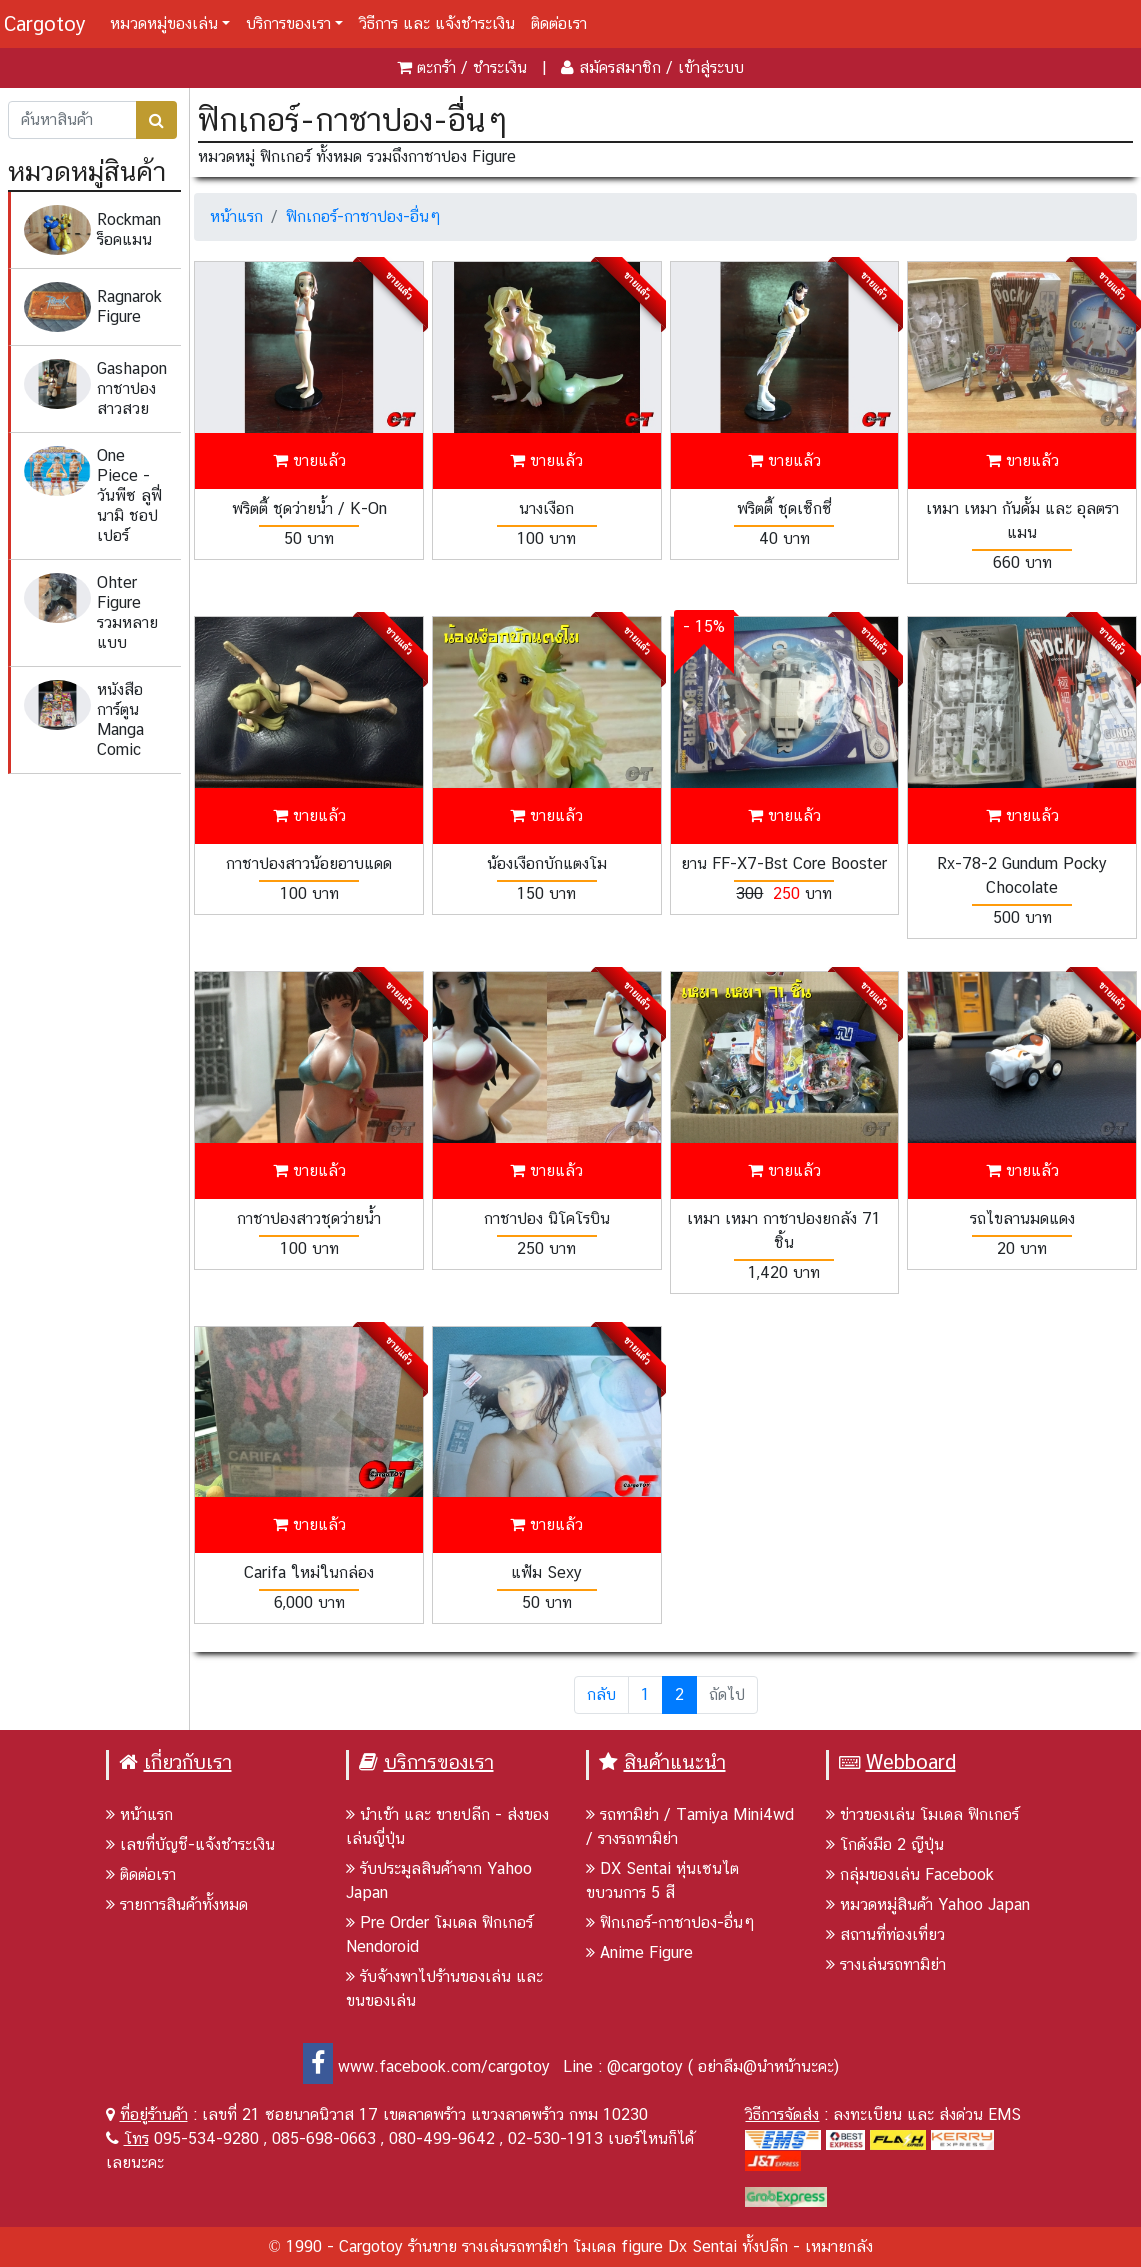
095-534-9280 (206, 2138)
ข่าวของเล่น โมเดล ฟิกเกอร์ (922, 1814)
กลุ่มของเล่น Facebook (910, 1874)
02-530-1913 (555, 2138)
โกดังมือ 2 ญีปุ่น (885, 1844)
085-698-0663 (324, 2138)
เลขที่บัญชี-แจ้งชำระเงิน (190, 1844)
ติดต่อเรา (559, 23)
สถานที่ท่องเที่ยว (885, 1934)
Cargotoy (45, 24)
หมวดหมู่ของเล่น (164, 23)
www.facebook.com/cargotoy (426, 2066)
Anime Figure (639, 1952)
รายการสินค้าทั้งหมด (177, 1904)
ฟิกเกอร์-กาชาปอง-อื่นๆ (363, 216)
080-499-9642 (442, 2138)
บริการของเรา (288, 23)
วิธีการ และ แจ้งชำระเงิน (437, 23)
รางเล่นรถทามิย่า (886, 1964)
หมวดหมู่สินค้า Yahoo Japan (928, 1904)
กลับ (601, 1694)
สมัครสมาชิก (620, 67)
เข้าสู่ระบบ (711, 67)
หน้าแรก (236, 216)
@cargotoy (645, 2066)
